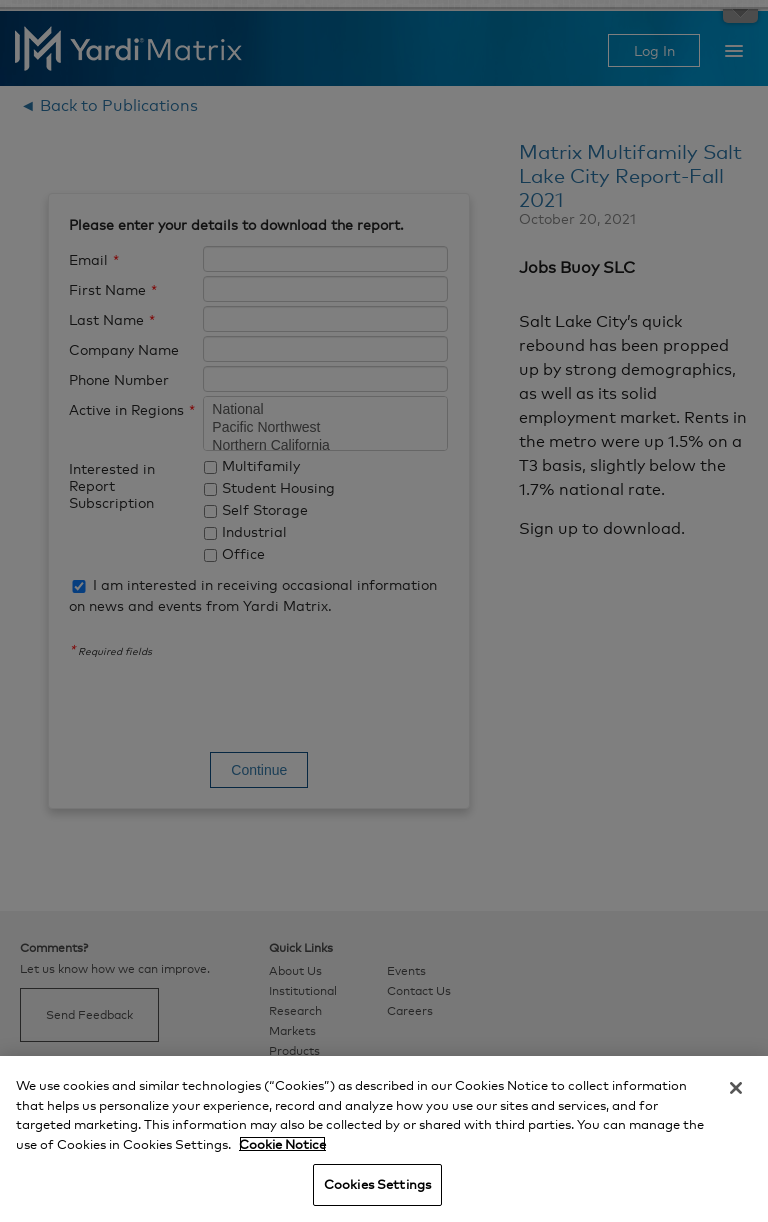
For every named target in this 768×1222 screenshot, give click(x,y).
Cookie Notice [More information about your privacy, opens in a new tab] (282, 1144)
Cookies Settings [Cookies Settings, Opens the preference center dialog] (377, 1184)
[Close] (736, 1088)
